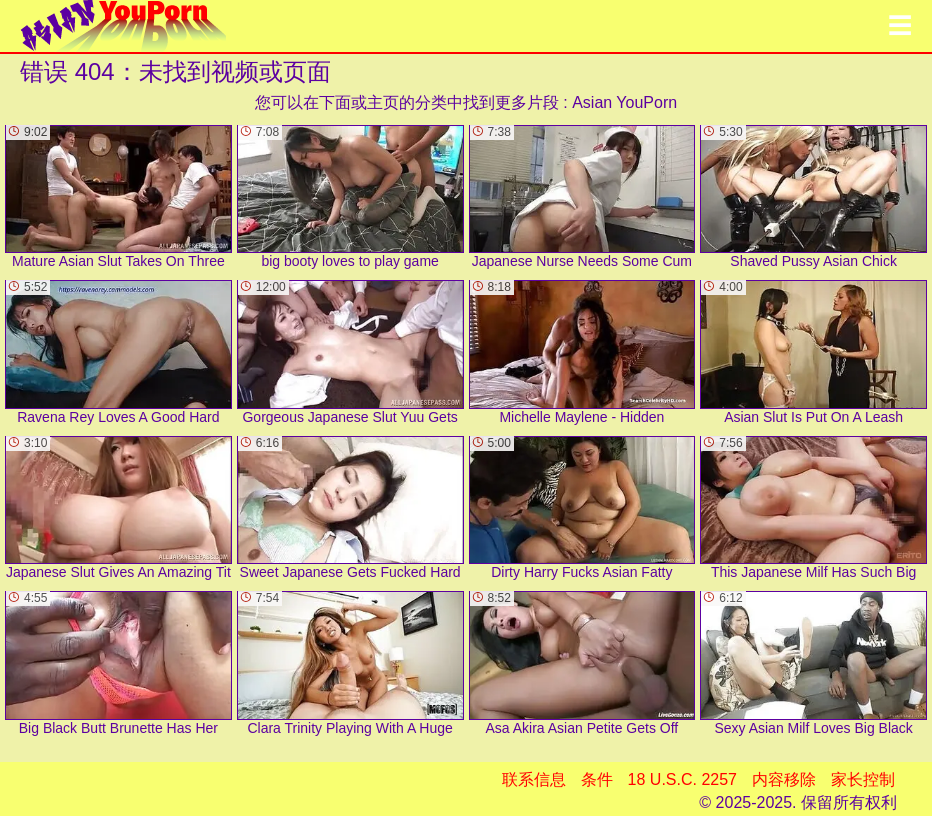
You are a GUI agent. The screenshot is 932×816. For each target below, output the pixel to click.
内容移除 (784, 779)
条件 (597, 779)
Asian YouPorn (624, 102)
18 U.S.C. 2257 (682, 779)
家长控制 (863, 779)
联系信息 (534, 779)
